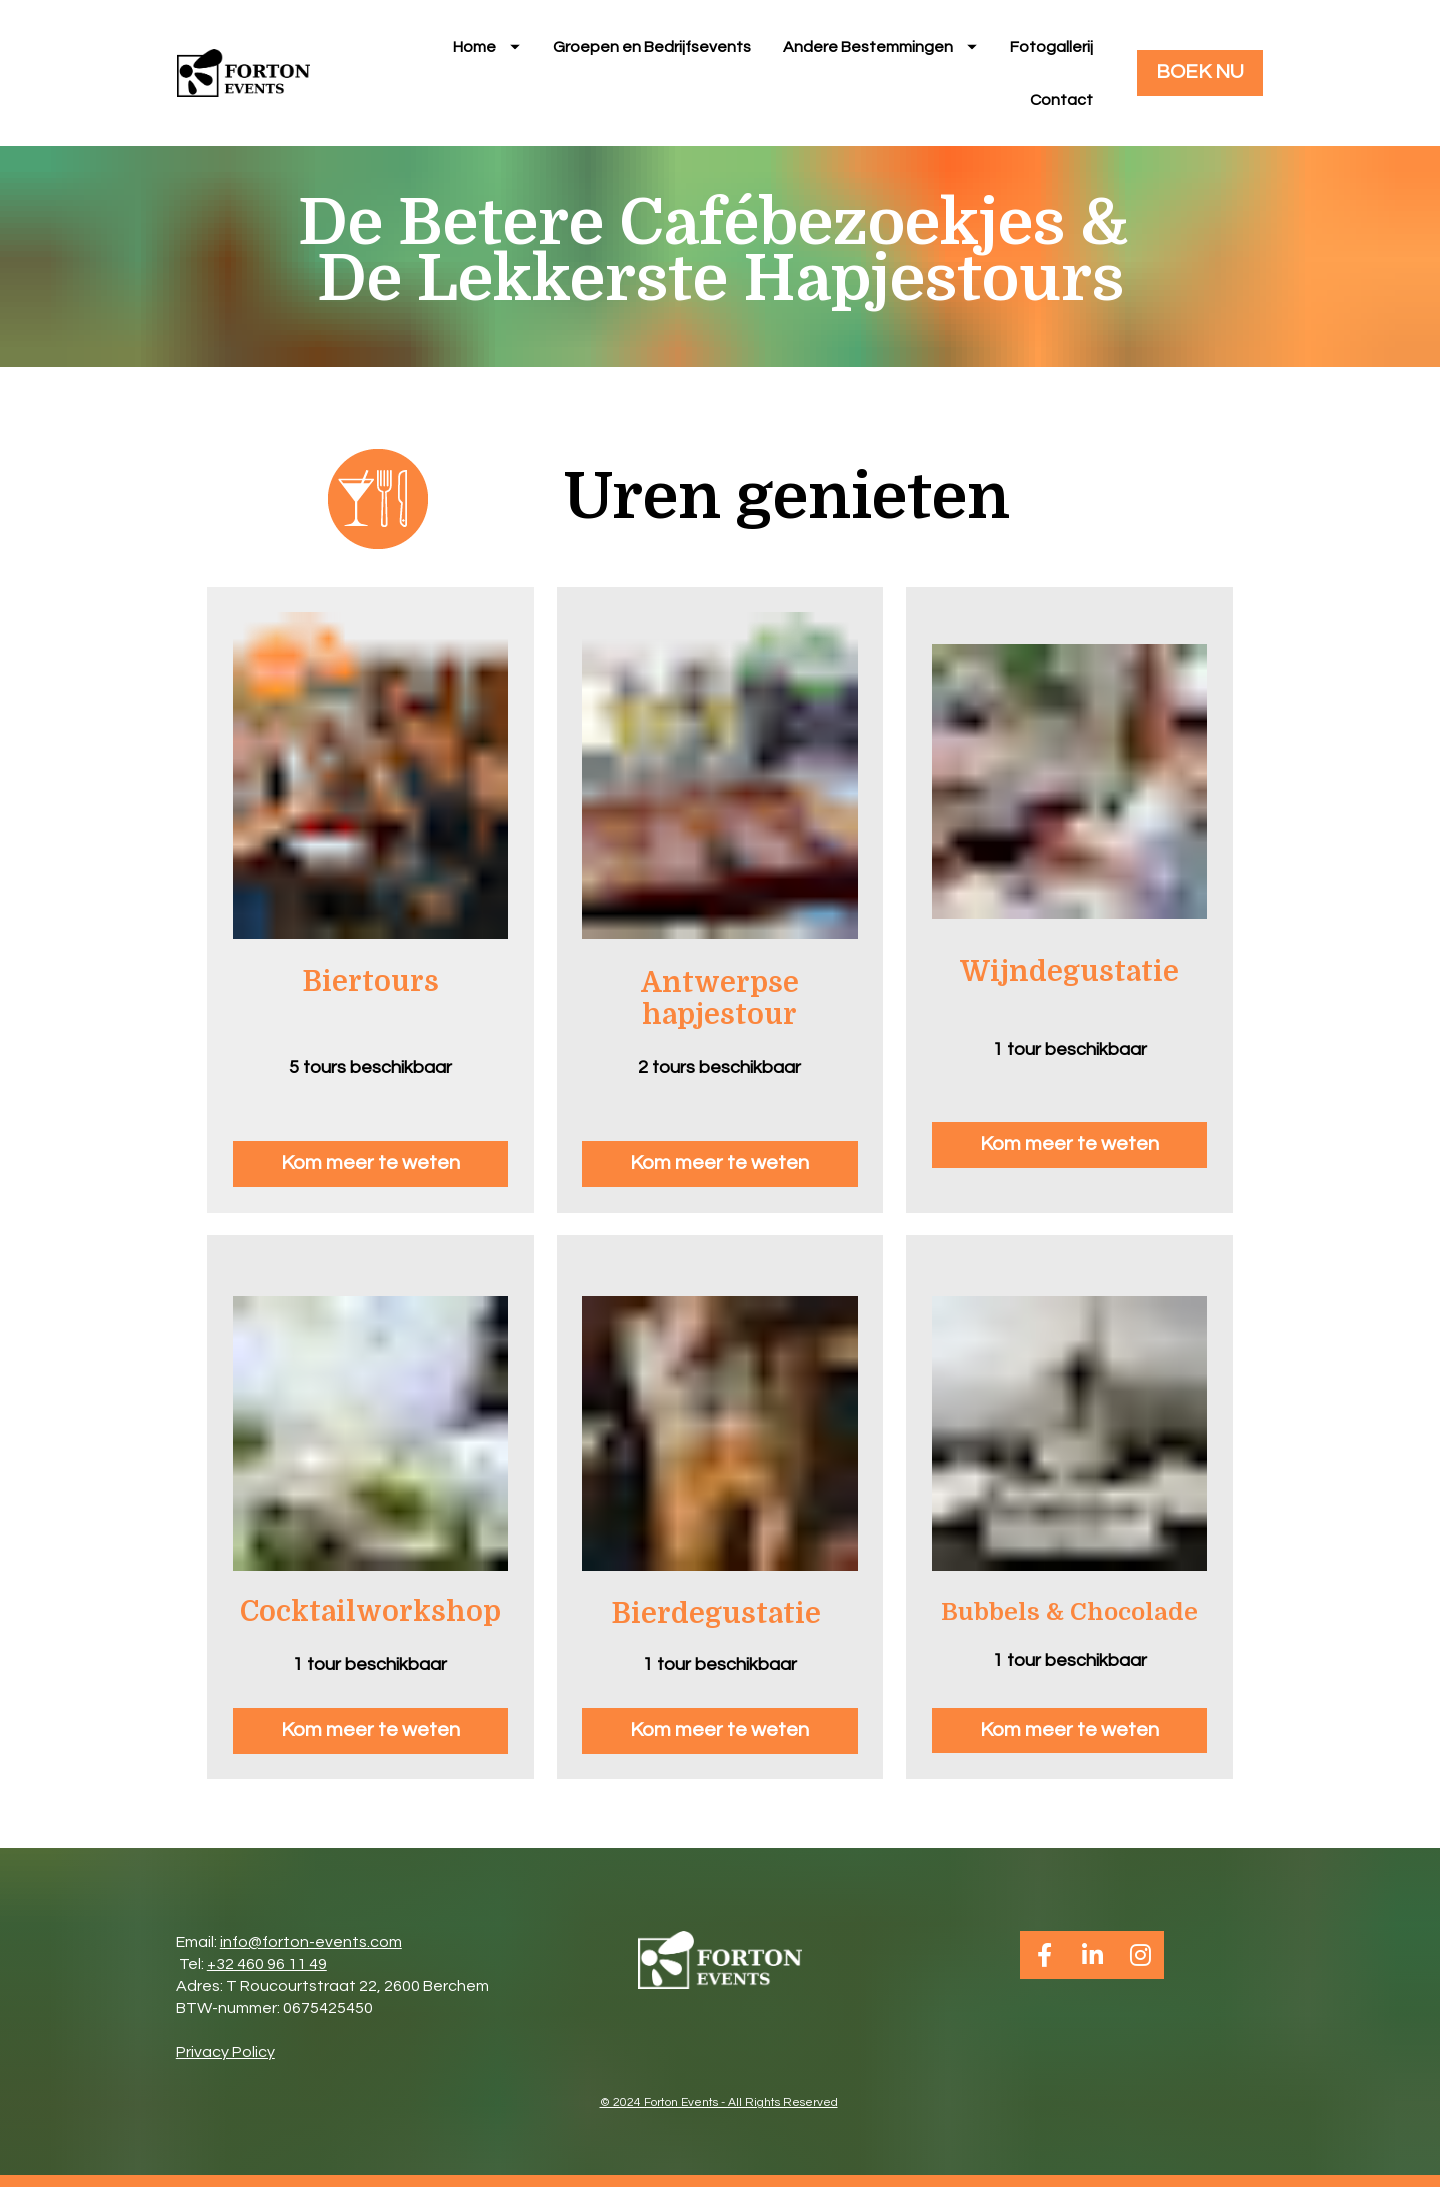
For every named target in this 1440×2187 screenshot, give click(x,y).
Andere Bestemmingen (880, 52)
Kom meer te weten (370, 1175)
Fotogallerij (1051, 52)
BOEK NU (1200, 78)
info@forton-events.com (311, 1953)
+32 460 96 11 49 (267, 1975)
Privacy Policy (225, 2063)
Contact (1061, 105)
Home (486, 52)
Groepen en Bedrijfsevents (652, 52)
